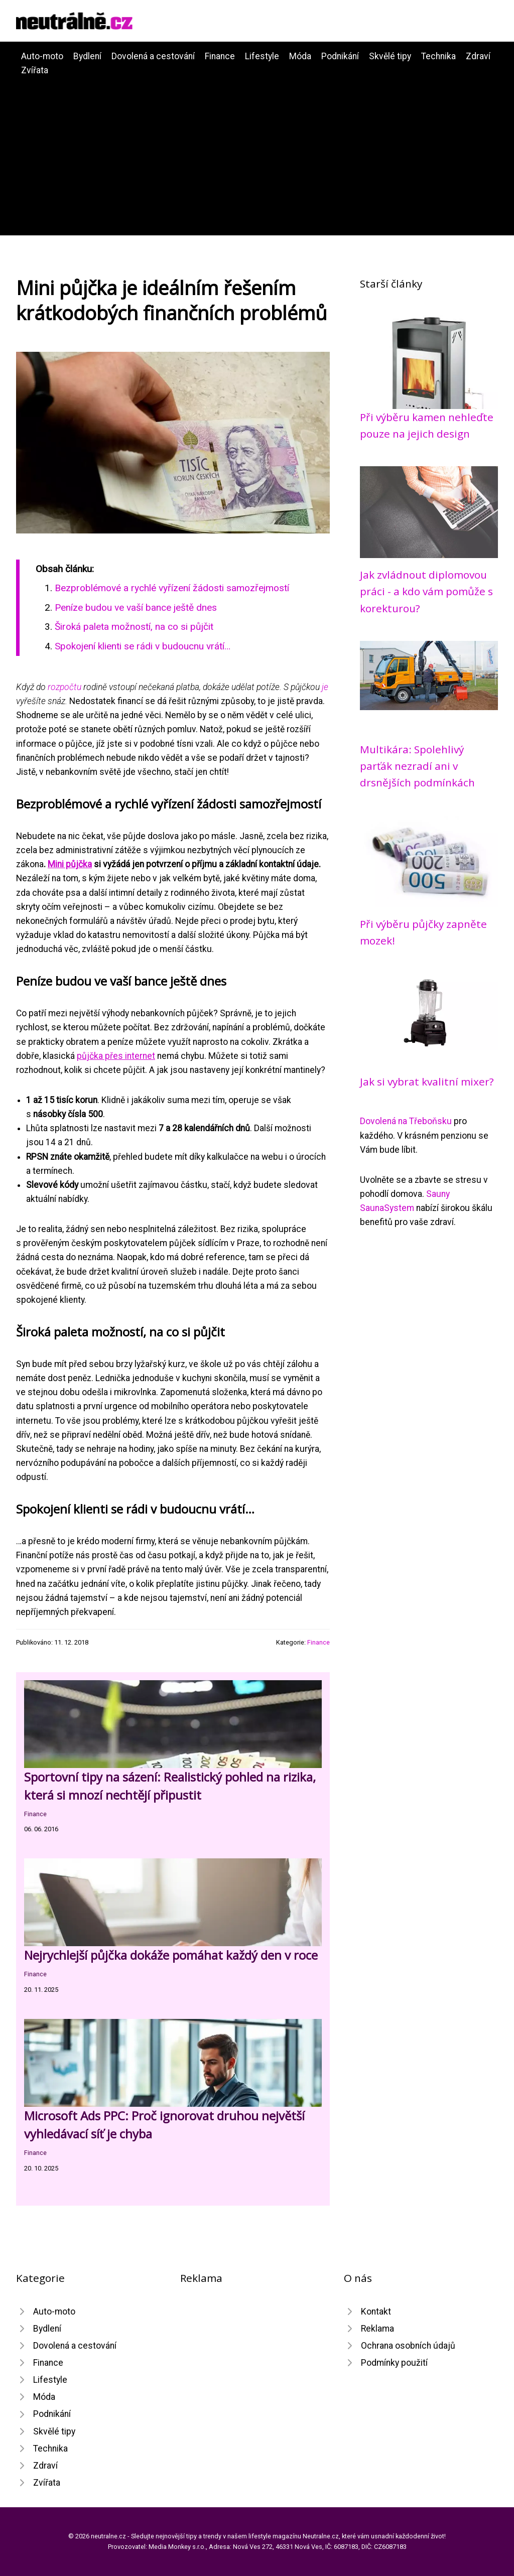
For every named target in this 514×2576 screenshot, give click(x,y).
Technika (438, 56)
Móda (300, 56)
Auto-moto (42, 56)
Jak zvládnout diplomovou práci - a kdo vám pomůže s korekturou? (426, 591)
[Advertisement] (257, 152)
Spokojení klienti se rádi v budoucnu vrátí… (142, 646)
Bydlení (87, 56)
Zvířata (34, 70)
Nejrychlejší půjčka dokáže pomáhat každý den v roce (171, 1955)
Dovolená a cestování (153, 56)
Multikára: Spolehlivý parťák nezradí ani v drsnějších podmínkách (417, 766)
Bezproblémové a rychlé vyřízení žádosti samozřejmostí (172, 588)
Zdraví (478, 56)
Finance (220, 56)
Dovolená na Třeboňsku (406, 1121)
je (325, 687)
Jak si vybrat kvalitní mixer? (427, 1081)
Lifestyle (262, 56)
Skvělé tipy (390, 56)
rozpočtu (64, 687)
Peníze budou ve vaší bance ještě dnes (136, 607)
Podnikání (340, 56)
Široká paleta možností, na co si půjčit (134, 626)
